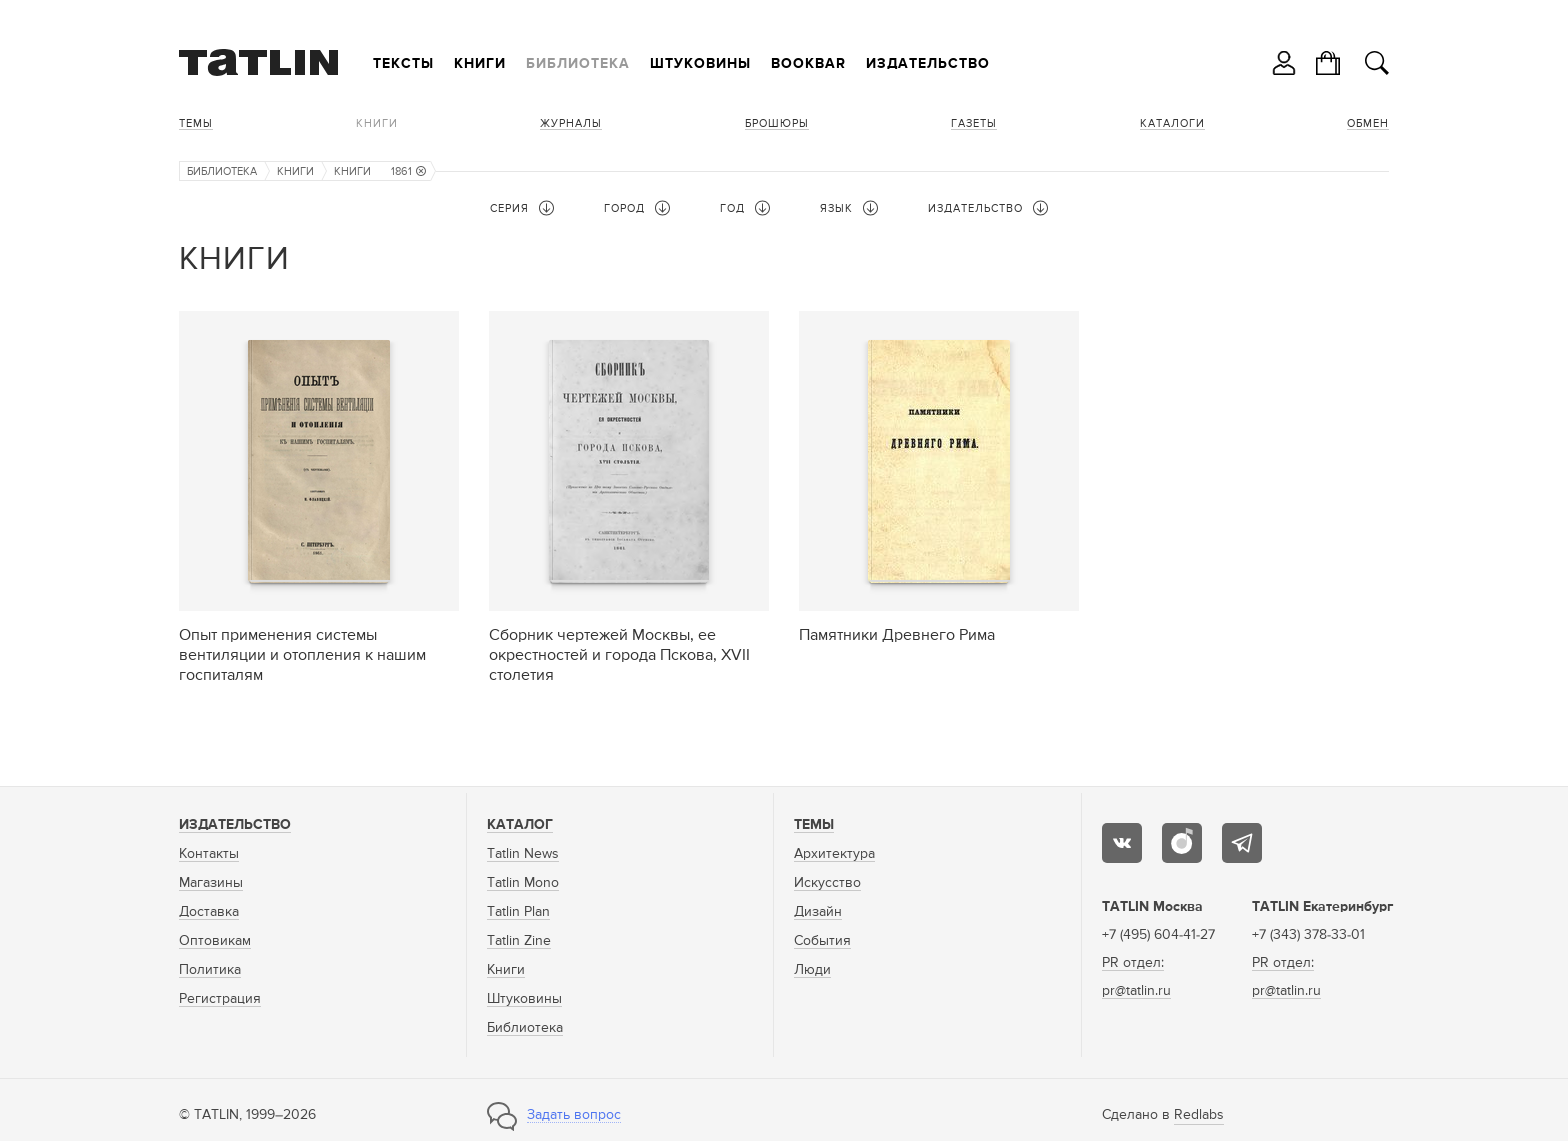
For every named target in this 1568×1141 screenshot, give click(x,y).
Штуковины (700, 64)
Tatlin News (523, 854)
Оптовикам (215, 941)
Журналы (571, 123)
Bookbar (808, 64)
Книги (480, 64)
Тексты (403, 64)
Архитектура (834, 854)
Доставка (209, 912)
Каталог (520, 825)
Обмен (1368, 123)
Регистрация (220, 999)
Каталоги (1172, 123)
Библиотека (578, 64)
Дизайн (818, 912)
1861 (408, 171)
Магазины (211, 883)
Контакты (209, 854)
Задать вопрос (574, 1115)
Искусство (827, 883)
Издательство (928, 64)
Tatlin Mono (523, 883)
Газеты (974, 123)
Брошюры (777, 123)
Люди (812, 970)
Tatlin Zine (519, 941)
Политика (210, 970)
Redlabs (1199, 1115)
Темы (196, 123)
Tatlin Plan (518, 912)
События (822, 941)
